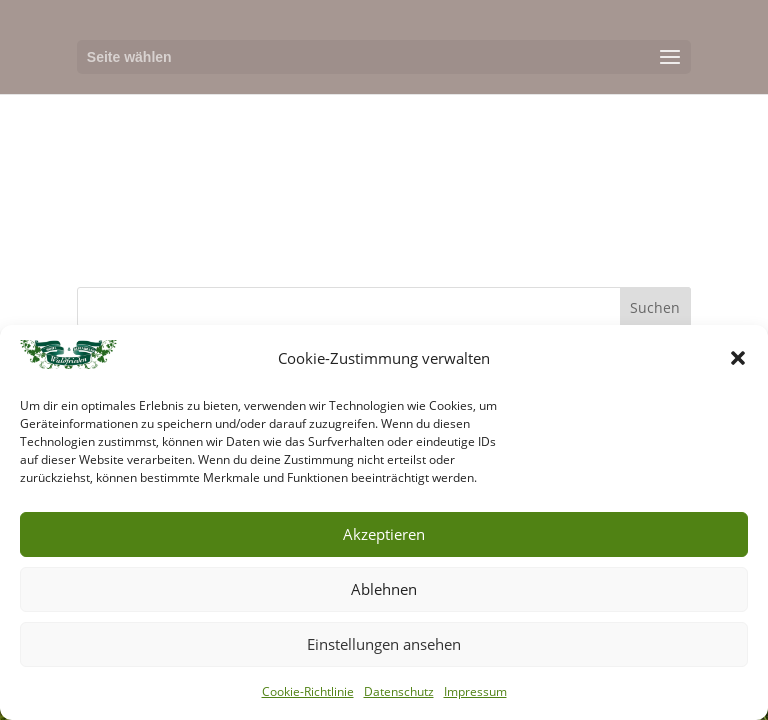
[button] (738, 358)
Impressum (475, 691)
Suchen (655, 307)
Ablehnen (384, 589)
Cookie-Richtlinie (308, 691)
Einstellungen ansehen (384, 644)
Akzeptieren (384, 534)
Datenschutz (399, 691)
